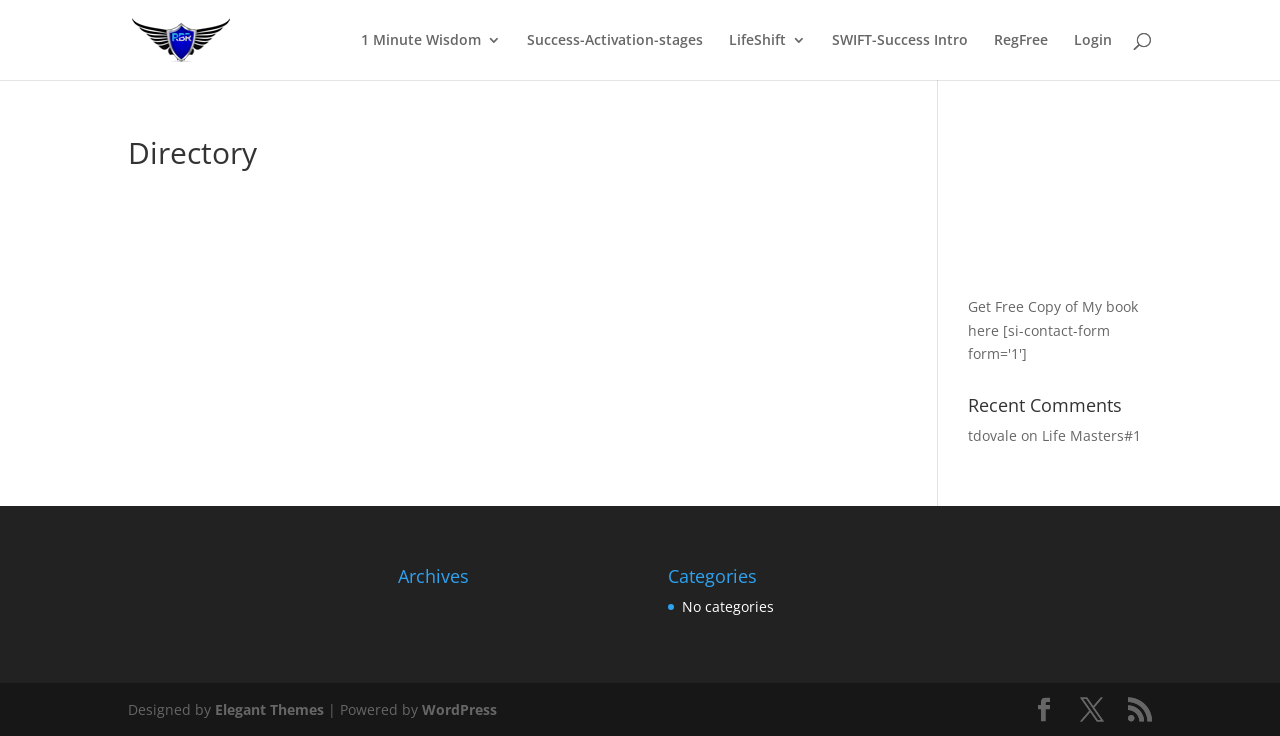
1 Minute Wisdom (421, 41)
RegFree (1021, 41)
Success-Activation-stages (615, 41)
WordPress (459, 709)
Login (1093, 41)
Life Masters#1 (1091, 435)
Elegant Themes (269, 709)
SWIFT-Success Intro (900, 41)
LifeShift (757, 41)
